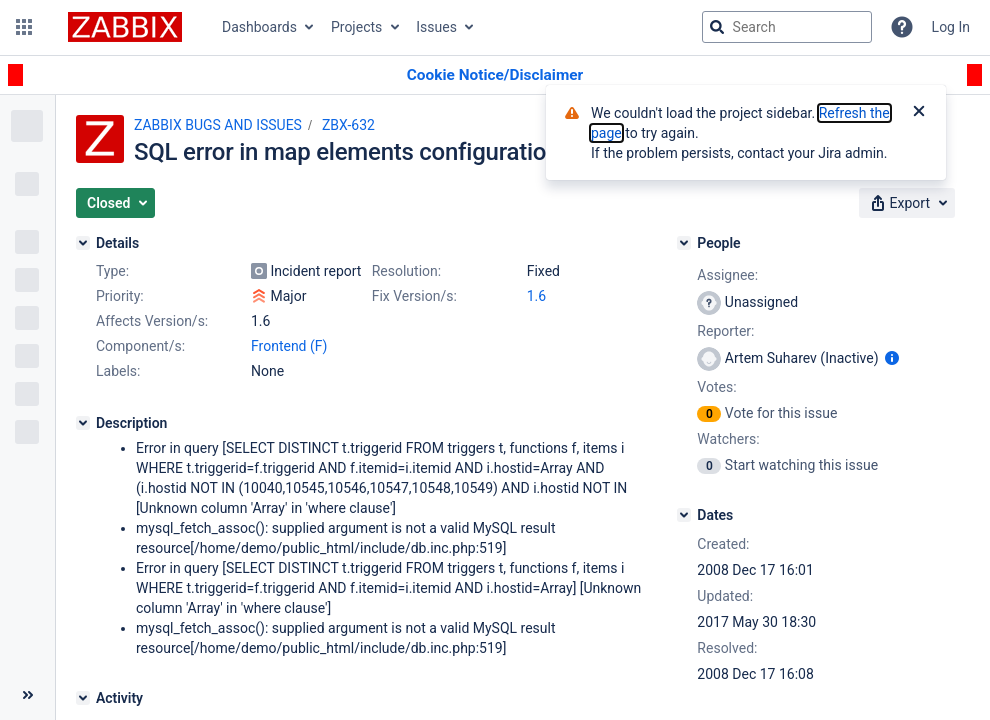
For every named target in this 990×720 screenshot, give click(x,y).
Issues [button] (436, 27)
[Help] (902, 27)
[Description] (83, 423)
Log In (951, 27)
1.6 (536, 296)
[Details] (83, 243)
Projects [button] (356, 27)
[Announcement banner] (495, 75)
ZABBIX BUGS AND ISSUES (218, 125)
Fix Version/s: (414, 296)
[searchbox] (787, 27)
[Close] (919, 113)
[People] (684, 243)
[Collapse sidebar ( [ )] (27, 695)
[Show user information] (892, 358)
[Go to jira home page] (125, 27)
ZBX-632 (348, 125)
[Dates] (684, 515)
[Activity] (83, 698)
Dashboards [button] (259, 27)
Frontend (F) (289, 346)
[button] (24, 27)
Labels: (118, 371)
